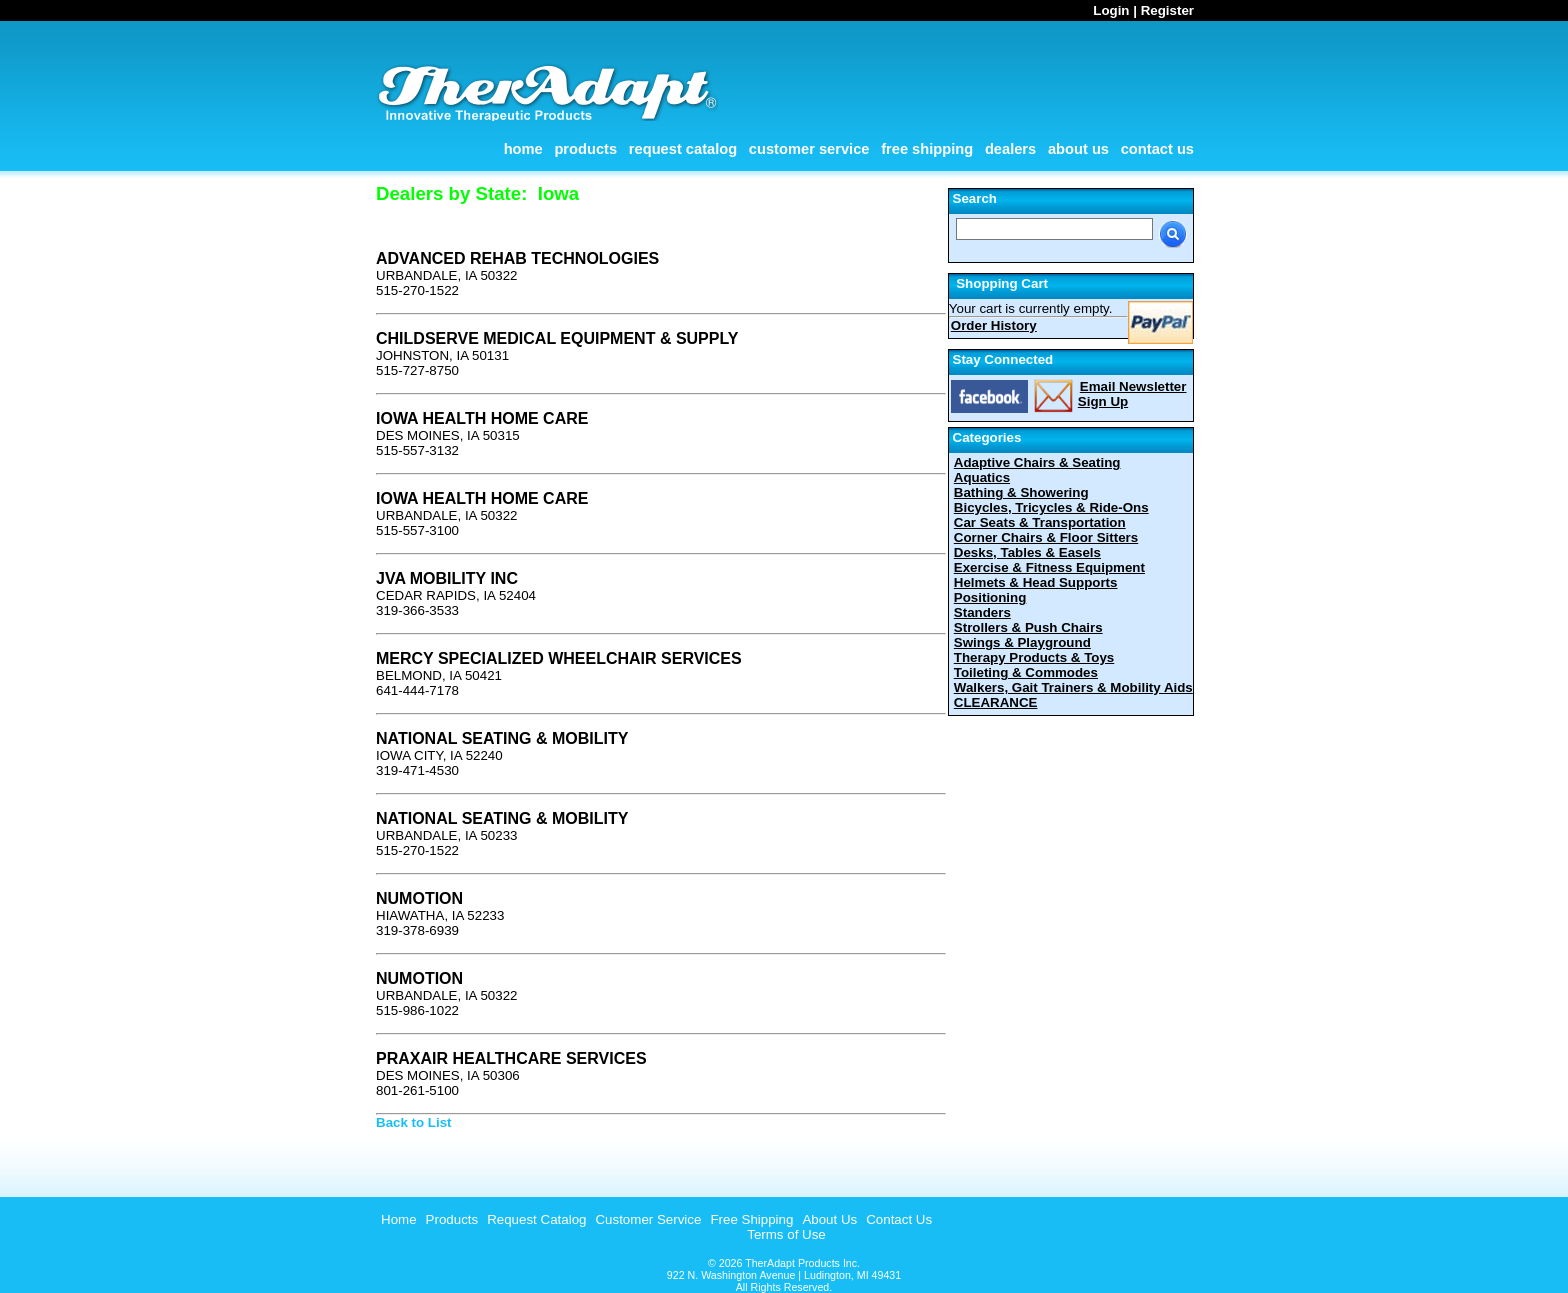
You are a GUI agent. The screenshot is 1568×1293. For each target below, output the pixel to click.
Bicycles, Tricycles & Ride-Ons (1051, 507)
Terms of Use (786, 1234)
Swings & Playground (1022, 642)
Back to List (414, 1122)
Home (523, 149)
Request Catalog (683, 149)
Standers (982, 612)
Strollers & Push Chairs (1028, 627)
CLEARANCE (996, 702)
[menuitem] (396, 1219)
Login (1111, 10)
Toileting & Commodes (1026, 672)
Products (585, 149)
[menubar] (654, 1219)
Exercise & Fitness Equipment (1049, 567)
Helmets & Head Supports (1036, 582)
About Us (1078, 149)
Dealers (1010, 149)
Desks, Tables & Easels (1027, 552)
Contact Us (1157, 149)
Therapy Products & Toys (1034, 657)
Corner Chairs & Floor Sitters (1046, 537)
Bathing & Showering (1021, 492)
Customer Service (809, 149)
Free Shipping (927, 149)
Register (1167, 10)
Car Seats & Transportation (1040, 522)
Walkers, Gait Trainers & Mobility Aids (1073, 687)
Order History (994, 325)
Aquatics (982, 477)
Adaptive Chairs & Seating (1037, 462)
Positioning (990, 597)
